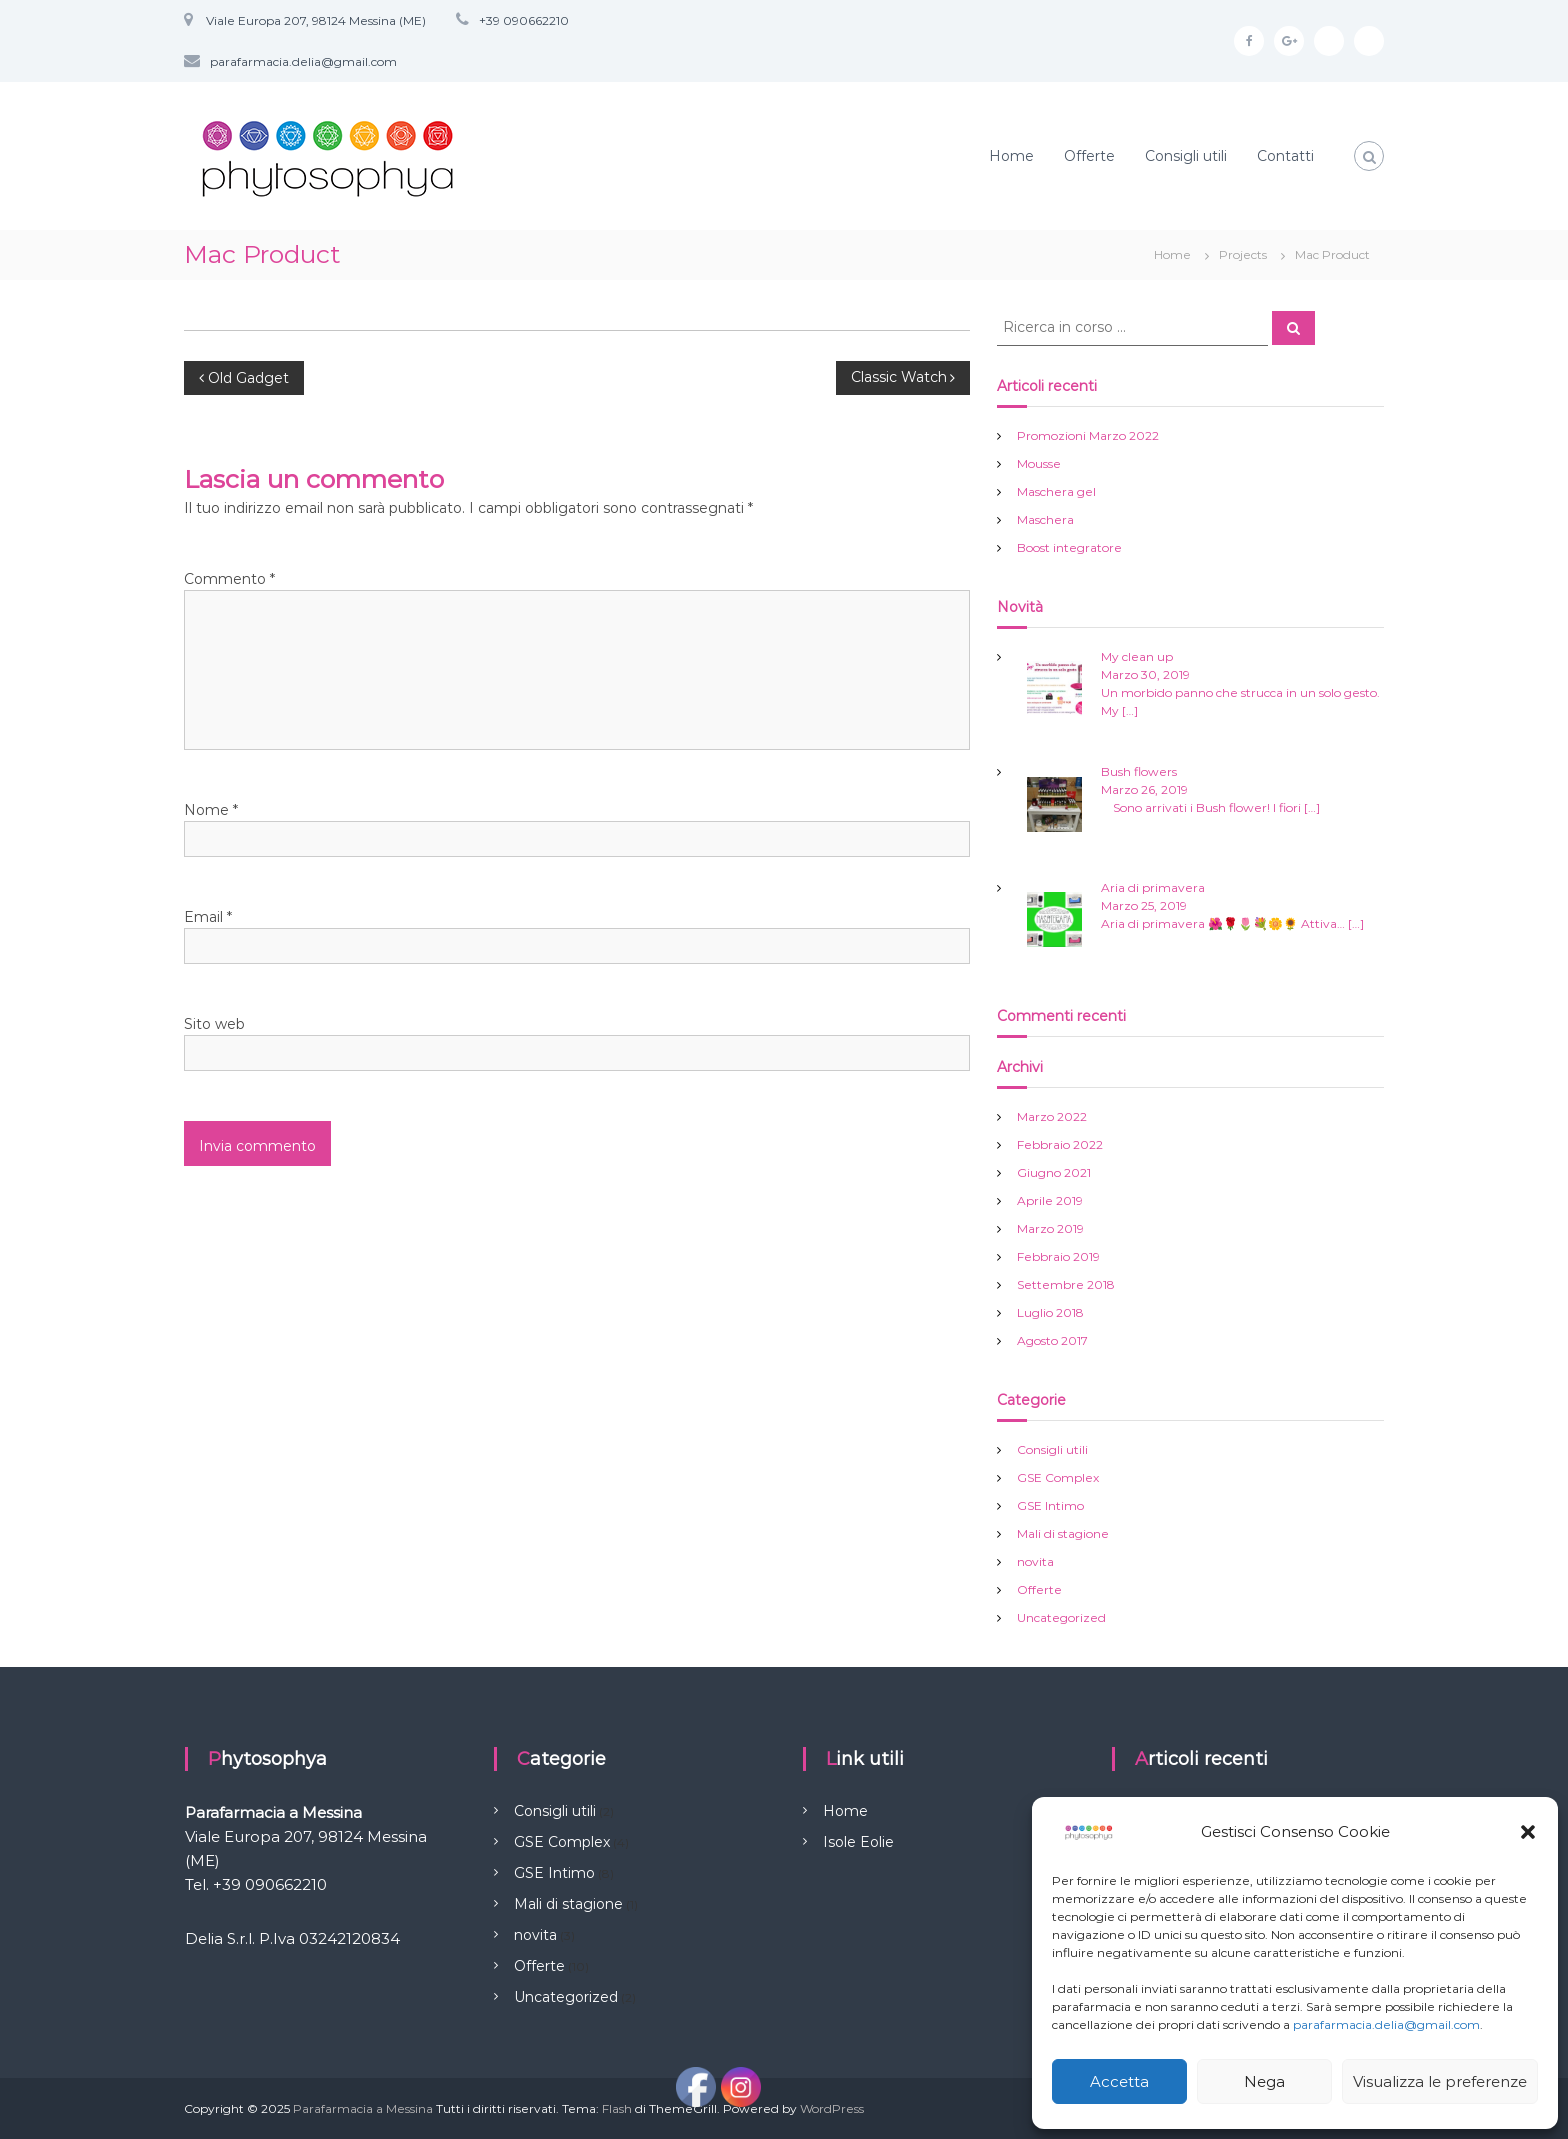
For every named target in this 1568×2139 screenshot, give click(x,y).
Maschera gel (1056, 491)
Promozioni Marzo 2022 (1088, 435)
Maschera (1045, 519)
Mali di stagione (1063, 1533)
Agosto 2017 (1052, 1340)
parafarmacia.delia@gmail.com (1386, 2024)
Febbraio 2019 (1058, 1256)
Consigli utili (1186, 156)
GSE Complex (1058, 1477)
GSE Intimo (1050, 1505)
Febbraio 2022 (1060, 1144)
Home (1011, 156)
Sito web (214, 1024)
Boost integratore (1069, 547)
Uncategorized (1061, 1617)
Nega (1264, 2081)
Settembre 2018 (1066, 1284)
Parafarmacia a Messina (363, 2108)
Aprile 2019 (1050, 1200)
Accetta (1119, 2081)
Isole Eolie (858, 1842)
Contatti (1285, 156)
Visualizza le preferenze (1440, 2081)
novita (1035, 1561)
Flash (617, 2108)
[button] (1528, 1832)
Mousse (1039, 463)
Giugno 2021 (1054, 1172)
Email (208, 917)
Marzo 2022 (1052, 1116)
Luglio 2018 (1050, 1312)
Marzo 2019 (1050, 1228)
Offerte (1089, 156)
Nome (211, 810)
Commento (229, 579)
